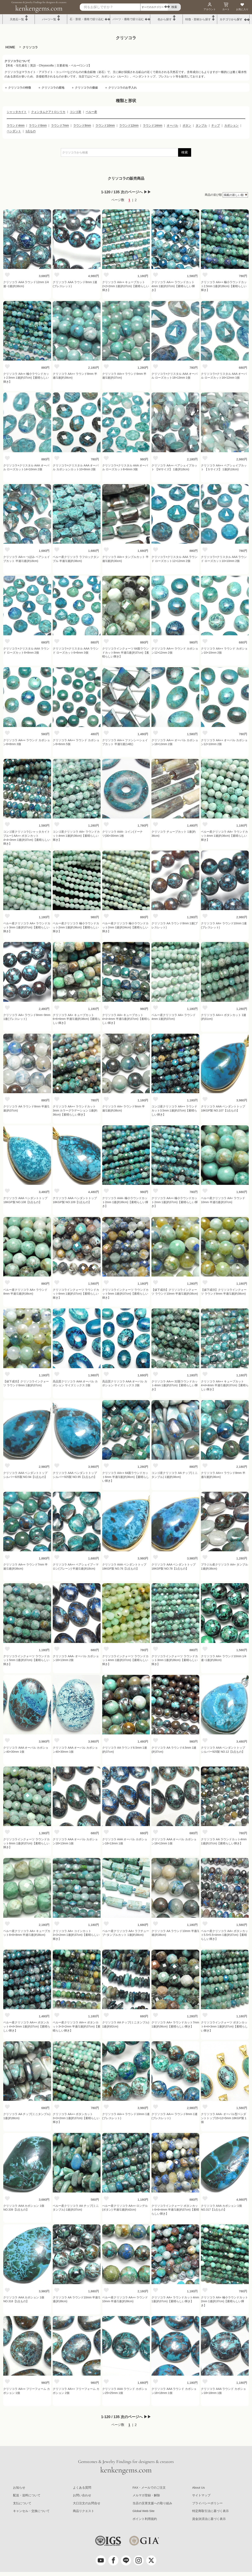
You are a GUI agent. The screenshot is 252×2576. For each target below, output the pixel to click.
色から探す (165, 19)
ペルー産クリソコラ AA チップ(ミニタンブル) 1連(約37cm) (76, 2207)
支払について (22, 2503)
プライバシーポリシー (207, 2503)
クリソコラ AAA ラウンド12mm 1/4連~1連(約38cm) (26, 284)
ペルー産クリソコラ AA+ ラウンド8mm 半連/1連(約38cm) (25, 1291)
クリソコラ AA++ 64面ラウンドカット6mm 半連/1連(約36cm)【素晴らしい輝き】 (125, 1476)
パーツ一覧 (49, 19)
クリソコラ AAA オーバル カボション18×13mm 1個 (75, 1841)
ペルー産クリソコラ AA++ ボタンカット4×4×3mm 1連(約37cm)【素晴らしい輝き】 (26, 2026)
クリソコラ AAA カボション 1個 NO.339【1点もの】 (23, 2207)
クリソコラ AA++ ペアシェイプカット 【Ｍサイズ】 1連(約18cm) (174, 467)
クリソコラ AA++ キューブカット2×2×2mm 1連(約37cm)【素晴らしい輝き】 (125, 286)
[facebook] (113, 2560)
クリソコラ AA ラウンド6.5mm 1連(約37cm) (124, 1749)
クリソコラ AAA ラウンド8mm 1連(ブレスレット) (75, 284)
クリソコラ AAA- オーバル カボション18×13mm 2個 (76, 1658)
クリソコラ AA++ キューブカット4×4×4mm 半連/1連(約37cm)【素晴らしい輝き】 (225, 1385)
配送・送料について (27, 2495)
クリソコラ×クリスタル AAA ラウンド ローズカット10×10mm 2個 (224, 559)
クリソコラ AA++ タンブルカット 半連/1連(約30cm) (125, 559)
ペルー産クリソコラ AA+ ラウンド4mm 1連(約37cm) (173, 1017)
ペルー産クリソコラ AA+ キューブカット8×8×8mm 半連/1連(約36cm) (26, 1933)
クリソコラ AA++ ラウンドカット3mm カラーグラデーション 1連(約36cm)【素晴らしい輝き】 (75, 1110)
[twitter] (151, 2560)
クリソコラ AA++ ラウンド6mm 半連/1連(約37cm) (124, 375)
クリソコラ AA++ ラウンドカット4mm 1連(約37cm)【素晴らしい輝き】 (173, 286)
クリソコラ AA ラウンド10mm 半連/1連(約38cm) (175, 1933)
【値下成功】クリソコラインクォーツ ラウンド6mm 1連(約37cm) (26, 1383)
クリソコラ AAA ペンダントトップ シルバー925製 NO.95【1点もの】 (75, 1475)
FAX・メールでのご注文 (149, 2487)
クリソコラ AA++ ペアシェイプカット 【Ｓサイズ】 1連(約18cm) (224, 467)
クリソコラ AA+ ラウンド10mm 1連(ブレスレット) (224, 925)
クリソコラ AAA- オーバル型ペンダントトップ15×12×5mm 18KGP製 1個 (223, 2118)
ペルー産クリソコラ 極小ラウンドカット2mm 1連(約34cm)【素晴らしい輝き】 (125, 927)
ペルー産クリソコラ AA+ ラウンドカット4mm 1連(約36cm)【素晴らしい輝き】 (224, 835)
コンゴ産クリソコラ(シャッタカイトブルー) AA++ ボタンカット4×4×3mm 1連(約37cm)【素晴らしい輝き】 (26, 837)
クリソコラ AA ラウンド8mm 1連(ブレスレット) (174, 925)
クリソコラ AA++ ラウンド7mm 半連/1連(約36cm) (25, 1566)
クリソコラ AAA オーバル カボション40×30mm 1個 (25, 1749)
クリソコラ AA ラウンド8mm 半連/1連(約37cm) (26, 1108)
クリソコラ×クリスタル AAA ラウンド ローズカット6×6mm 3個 (76, 650)
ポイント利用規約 (145, 2519)
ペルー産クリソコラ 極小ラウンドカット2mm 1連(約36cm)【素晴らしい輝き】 (76, 927)
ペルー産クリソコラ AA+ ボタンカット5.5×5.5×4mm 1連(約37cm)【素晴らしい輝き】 (224, 1934)
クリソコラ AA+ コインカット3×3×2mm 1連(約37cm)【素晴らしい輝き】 (76, 1934)
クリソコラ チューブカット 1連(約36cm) (173, 833)
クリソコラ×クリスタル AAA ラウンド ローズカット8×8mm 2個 (26, 650)
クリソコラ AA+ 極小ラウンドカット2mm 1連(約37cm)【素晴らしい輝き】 (224, 2301)
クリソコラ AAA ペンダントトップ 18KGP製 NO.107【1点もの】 (223, 1108)
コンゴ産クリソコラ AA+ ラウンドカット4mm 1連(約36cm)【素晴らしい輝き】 (76, 835)
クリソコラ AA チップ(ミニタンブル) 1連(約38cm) (26, 2116)
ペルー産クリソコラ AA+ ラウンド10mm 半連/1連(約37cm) (223, 1200)
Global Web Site (143, 2511)
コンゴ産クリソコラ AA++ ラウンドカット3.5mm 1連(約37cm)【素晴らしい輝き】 (174, 1110)
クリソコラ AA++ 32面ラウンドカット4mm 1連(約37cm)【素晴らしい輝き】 (174, 1385)
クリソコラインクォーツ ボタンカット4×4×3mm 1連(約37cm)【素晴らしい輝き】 (224, 2026)
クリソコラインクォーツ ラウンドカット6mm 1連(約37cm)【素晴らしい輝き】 (76, 1293)
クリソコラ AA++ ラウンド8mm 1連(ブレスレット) (174, 2116)
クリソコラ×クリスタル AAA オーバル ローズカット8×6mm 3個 (125, 467)
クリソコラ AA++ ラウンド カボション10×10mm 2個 (224, 650)
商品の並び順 (213, 194)
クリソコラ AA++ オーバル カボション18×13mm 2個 (174, 742)
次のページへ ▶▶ (136, 192)
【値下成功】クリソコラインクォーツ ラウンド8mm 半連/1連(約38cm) (224, 1291)
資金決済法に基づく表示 (209, 2519)
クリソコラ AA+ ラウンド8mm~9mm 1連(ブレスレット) (26, 1017)
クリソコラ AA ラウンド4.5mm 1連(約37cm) (173, 1749)
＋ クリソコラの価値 (84, 87)
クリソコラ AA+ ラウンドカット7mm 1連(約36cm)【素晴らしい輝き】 (175, 2024)
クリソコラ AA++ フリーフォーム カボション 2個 (76, 2391)
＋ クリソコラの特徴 (17, 87)
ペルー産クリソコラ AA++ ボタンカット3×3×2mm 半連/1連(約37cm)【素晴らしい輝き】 (76, 2026)
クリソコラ (30, 47)
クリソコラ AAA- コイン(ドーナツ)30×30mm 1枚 (122, 833)
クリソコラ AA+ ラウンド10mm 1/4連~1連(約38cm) (223, 1658)
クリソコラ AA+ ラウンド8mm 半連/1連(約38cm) (123, 1108)
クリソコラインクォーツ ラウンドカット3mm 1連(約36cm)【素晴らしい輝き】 (174, 1660)
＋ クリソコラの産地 (51, 87)
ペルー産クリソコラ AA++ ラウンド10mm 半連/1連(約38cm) (125, 2299)
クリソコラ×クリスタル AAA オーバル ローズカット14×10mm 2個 (26, 467)
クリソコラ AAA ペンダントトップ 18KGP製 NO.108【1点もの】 (25, 1200)
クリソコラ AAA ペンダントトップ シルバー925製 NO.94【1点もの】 (25, 1475)
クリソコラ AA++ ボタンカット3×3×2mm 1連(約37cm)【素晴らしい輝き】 (76, 2118)
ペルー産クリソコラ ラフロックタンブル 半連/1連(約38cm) (76, 559)
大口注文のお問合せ (86, 2503)
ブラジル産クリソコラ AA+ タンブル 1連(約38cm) (224, 1566)
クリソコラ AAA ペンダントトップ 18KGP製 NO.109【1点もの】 (75, 1200)
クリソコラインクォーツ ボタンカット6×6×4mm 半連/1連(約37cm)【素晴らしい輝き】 (175, 2209)
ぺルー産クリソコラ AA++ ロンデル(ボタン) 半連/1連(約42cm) (125, 2207)
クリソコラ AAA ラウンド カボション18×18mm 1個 (173, 2391)
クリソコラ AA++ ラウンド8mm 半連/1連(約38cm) (75, 375)
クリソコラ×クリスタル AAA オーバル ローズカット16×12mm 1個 (224, 375)
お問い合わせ (82, 2495)
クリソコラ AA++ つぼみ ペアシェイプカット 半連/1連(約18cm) (26, 559)
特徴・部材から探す (198, 19)
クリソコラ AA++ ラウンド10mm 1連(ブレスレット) (126, 2116)
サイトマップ (201, 2495)
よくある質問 (82, 2487)
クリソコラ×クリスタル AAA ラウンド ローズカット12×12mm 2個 (174, 559)
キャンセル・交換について (31, 2511)
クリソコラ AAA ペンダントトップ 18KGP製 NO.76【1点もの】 (124, 1566)
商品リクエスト (83, 2511)
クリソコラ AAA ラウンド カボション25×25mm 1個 (124, 2391)
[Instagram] (139, 2560)
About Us (198, 2487)
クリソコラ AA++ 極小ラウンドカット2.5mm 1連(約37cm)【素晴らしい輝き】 (26, 377)
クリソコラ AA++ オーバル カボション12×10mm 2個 (224, 742)
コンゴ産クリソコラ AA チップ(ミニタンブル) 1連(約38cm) (174, 1475)
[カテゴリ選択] (154, 7)
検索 (184, 152)
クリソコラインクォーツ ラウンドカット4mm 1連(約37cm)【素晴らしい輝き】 (125, 1660)
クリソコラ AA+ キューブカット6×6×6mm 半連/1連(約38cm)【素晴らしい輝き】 (76, 1019)
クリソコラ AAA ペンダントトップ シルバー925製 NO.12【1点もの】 (223, 1749)
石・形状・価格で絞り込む (87, 19)
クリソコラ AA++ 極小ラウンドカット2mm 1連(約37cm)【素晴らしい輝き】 (174, 1202)
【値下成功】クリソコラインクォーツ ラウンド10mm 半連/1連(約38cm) (174, 1291)
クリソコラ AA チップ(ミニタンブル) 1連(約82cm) (125, 2024)
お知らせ (19, 2487)
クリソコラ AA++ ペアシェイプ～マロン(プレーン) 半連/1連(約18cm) (76, 1566)
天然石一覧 (17, 19)
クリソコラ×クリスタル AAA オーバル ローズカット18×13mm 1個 (174, 375)
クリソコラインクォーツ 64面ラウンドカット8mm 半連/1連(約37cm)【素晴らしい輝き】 (125, 652)
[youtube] (101, 2560)
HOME (10, 47)
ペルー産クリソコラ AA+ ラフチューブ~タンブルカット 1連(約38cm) (125, 1933)
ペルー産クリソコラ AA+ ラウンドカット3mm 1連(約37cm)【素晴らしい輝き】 (26, 927)
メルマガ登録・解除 (146, 2495)
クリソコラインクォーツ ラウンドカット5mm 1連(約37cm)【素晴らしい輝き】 (125, 1293)
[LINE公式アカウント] (126, 2560)
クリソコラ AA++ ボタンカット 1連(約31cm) (223, 1017)
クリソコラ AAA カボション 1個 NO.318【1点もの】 (23, 2299)
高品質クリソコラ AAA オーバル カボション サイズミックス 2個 (75, 1383)
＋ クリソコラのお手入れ (121, 87)
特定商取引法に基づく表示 (210, 2511)
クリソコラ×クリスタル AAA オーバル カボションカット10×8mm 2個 (76, 467)
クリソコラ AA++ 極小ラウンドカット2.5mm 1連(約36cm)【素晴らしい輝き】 (224, 286)
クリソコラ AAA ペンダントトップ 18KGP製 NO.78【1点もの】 (173, 1566)
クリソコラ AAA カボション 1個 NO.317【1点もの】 (221, 2207)
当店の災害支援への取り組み (152, 2503)
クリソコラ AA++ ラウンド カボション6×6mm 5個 (76, 742)
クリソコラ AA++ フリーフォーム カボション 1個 (26, 2391)
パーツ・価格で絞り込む (128, 19)
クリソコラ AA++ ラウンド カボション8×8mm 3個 (26, 742)
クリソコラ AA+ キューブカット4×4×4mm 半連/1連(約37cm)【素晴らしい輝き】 (126, 1019)
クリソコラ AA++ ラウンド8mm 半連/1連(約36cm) (223, 1475)
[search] (174, 7)
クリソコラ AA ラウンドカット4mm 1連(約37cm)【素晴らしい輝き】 (224, 1841)
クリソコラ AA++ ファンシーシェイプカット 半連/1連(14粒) (125, 742)
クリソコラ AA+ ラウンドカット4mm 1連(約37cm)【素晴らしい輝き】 (175, 2299)
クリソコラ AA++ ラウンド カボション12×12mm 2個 (174, 650)
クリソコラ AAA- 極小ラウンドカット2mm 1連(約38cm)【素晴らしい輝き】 (125, 1202)
